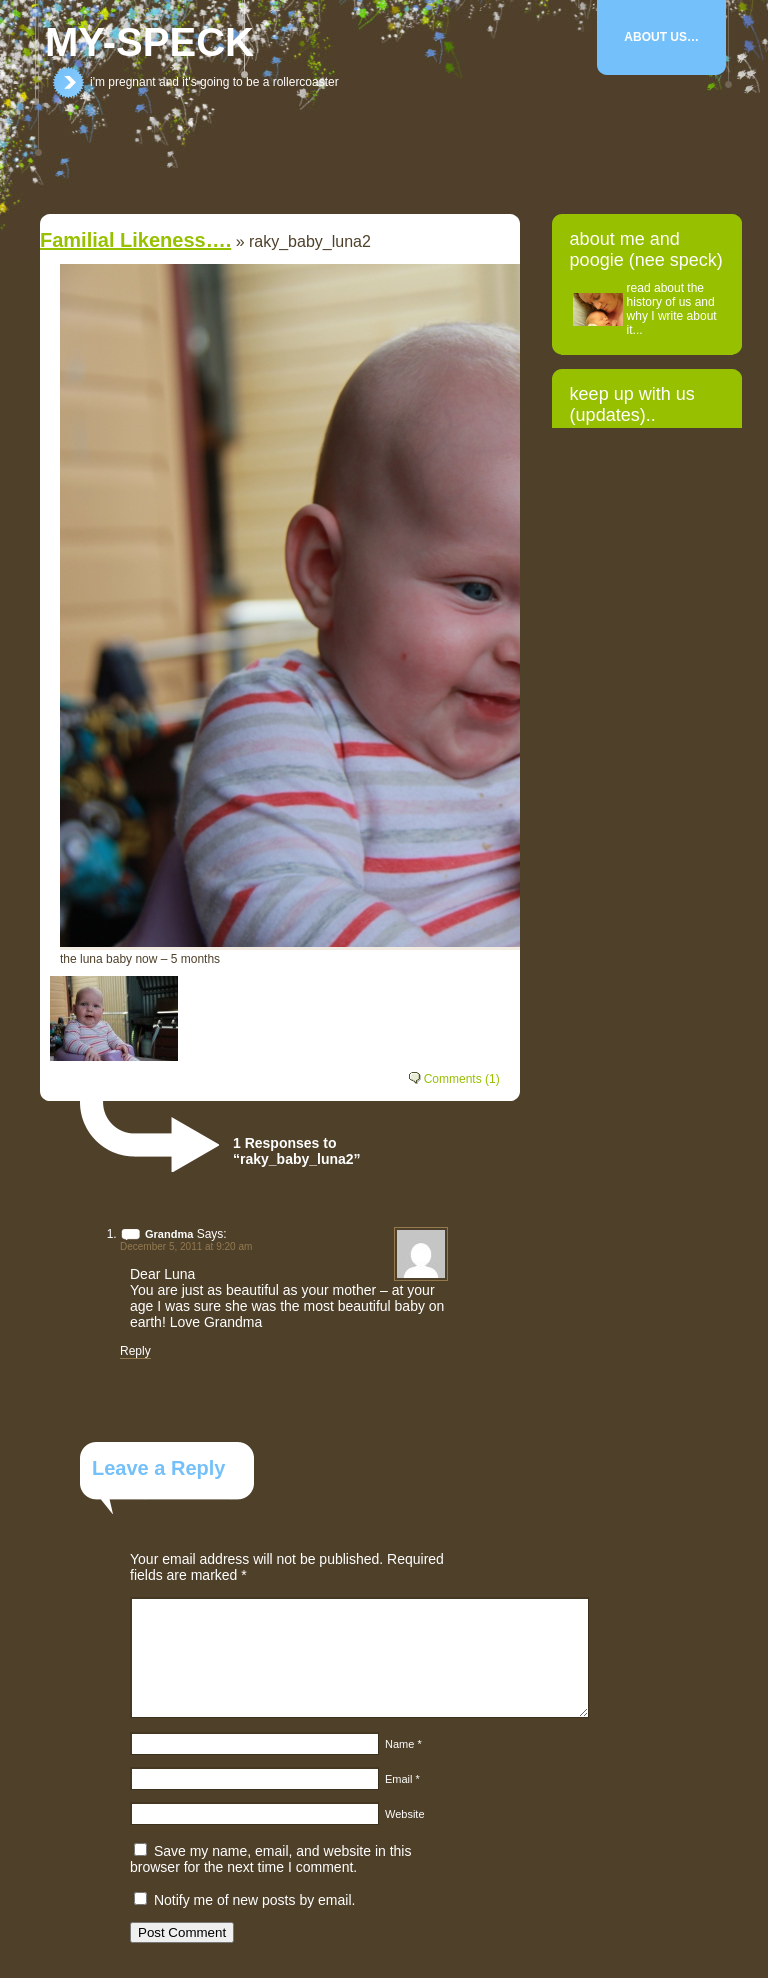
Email (402, 1779)
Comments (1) (462, 1079)
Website (405, 1814)
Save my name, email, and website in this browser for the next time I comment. (270, 1859)
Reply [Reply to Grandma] (135, 1351)
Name (403, 1744)
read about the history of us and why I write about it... (672, 309)
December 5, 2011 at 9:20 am (186, 1246)
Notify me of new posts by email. (255, 1900)
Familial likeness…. (135, 240)
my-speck (149, 42)
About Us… (661, 37)
